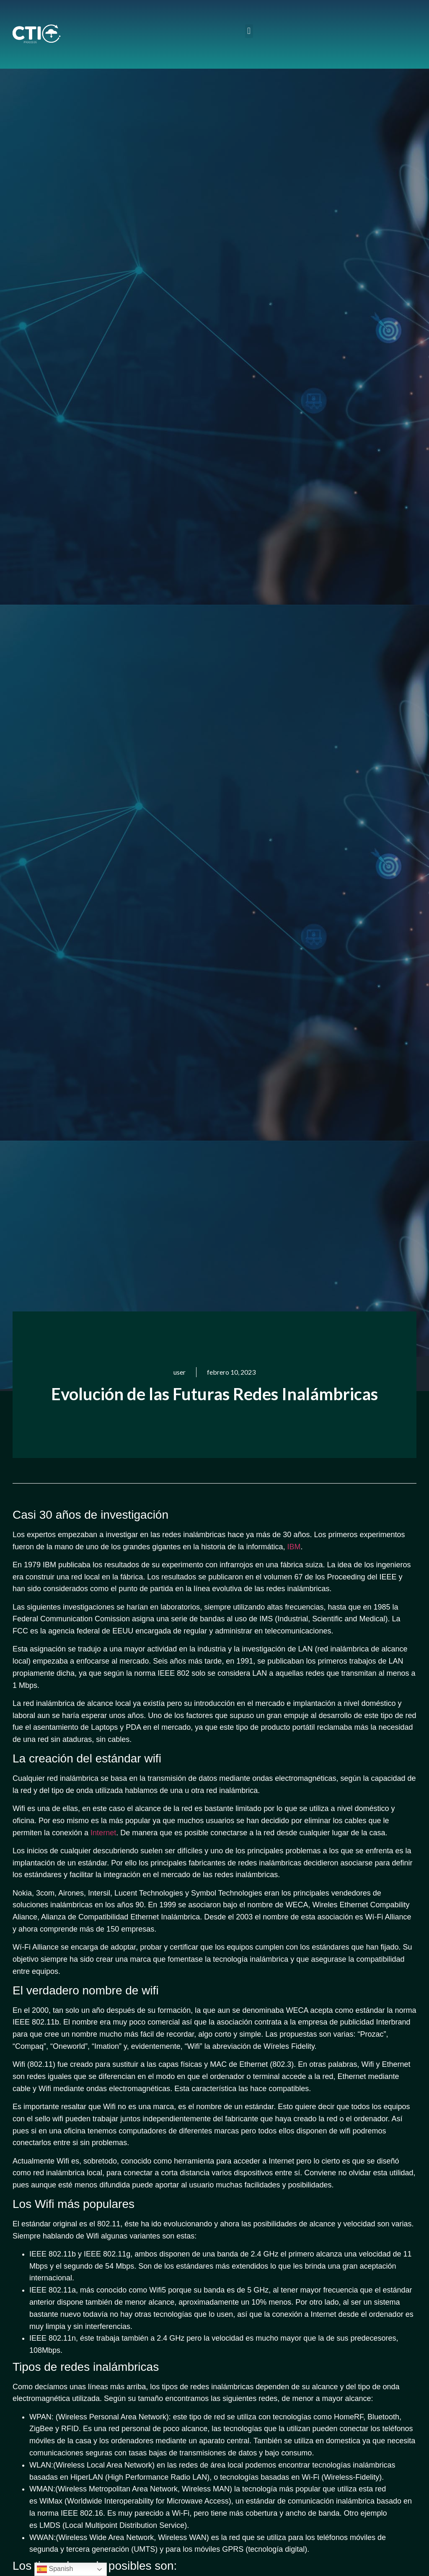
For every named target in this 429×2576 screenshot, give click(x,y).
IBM (293, 1547)
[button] (249, 31)
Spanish (55, 2569)
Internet (103, 1833)
